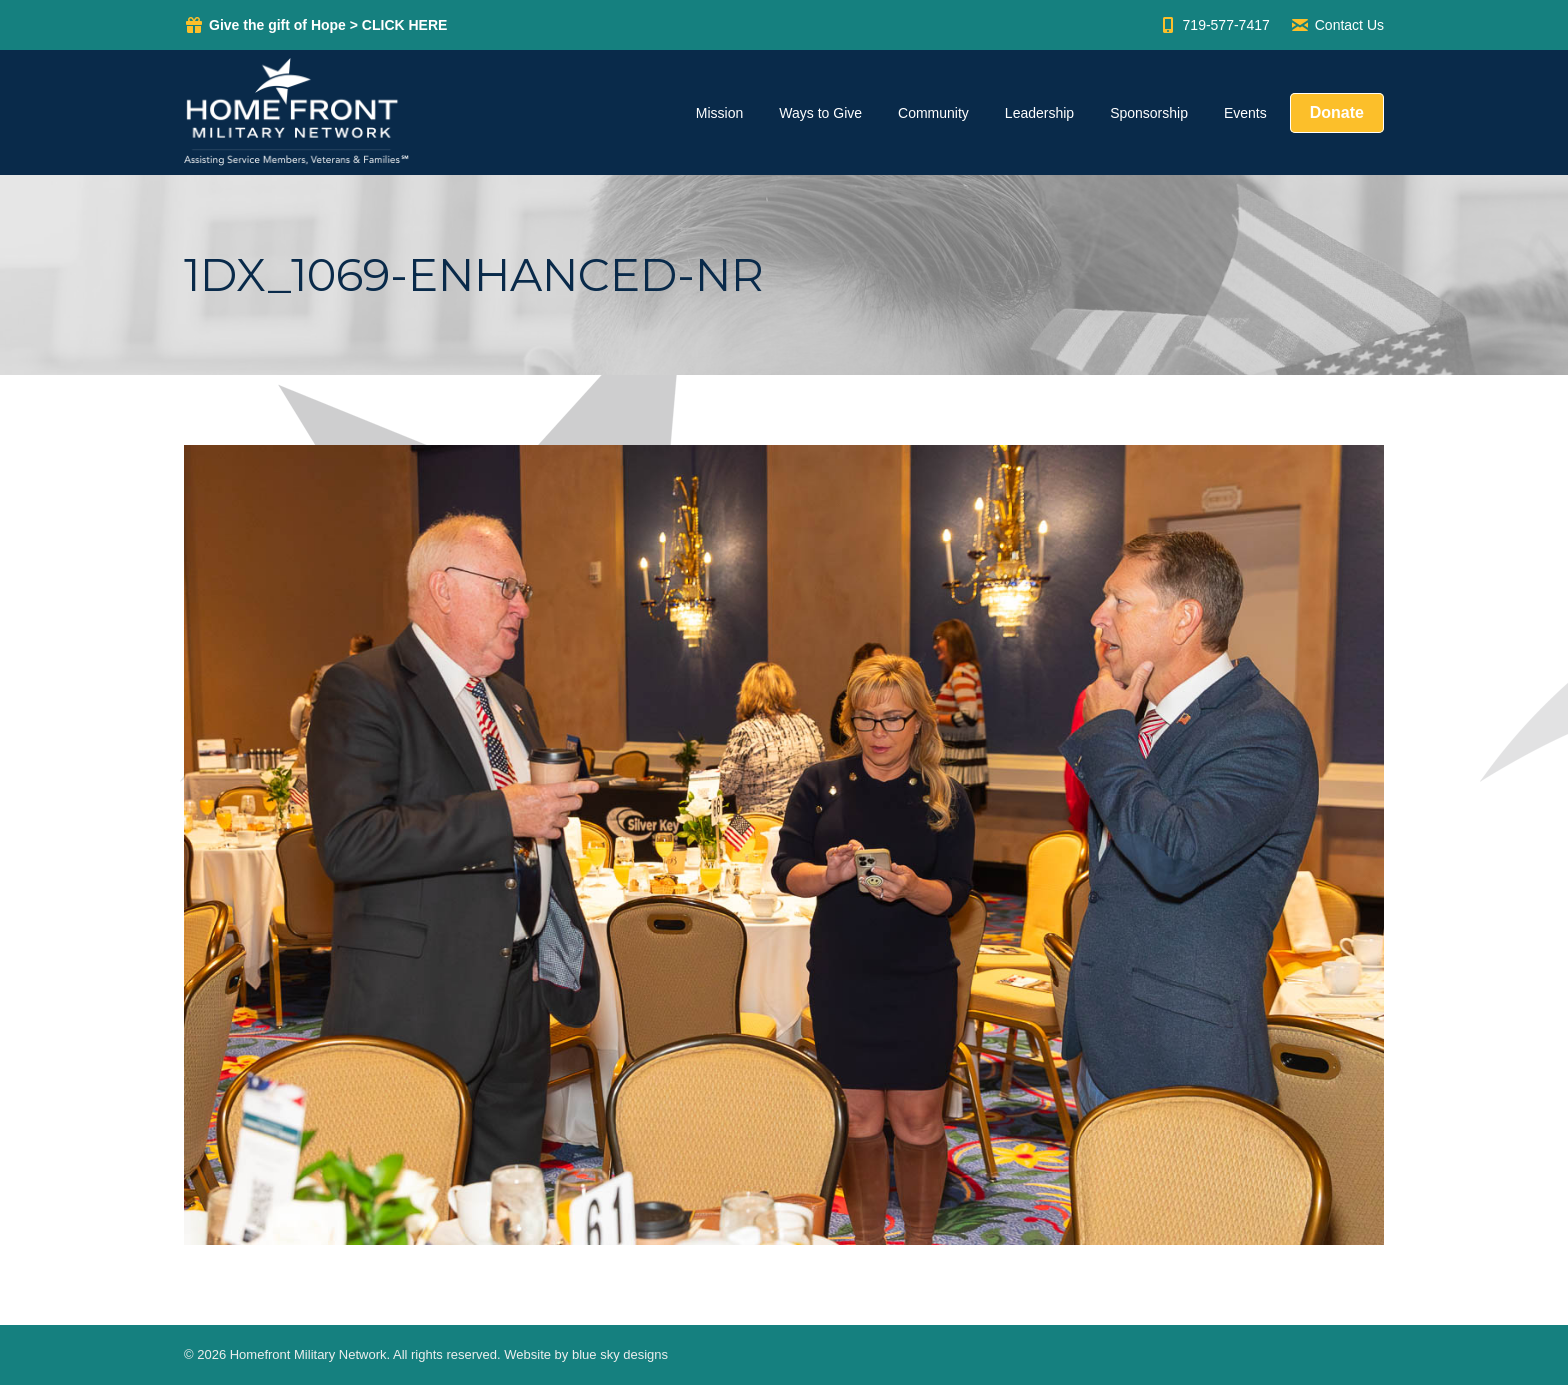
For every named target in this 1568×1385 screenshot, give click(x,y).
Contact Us (1337, 25)
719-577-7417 (1214, 25)
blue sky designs (620, 1354)
